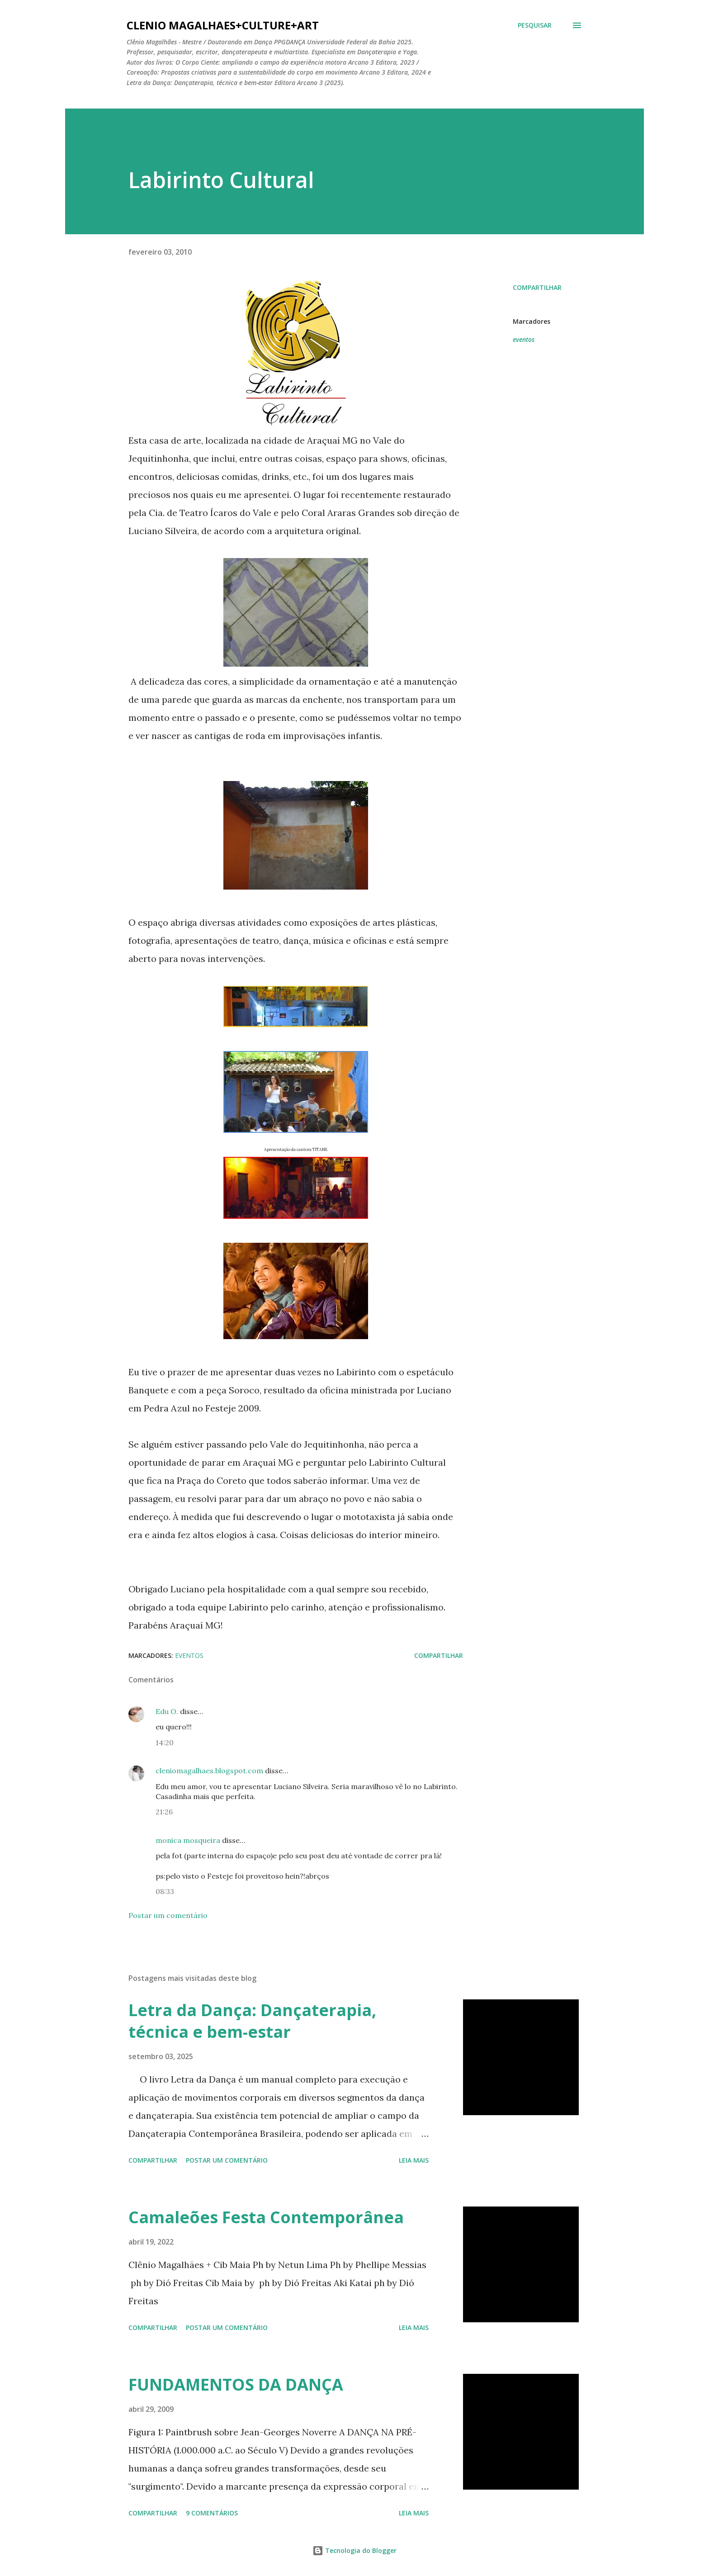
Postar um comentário (168, 1915)
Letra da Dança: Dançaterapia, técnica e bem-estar (252, 2021)
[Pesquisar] (535, 25)
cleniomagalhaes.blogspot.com (209, 1770)
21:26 (164, 1811)
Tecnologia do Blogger (354, 2550)
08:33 (165, 1891)
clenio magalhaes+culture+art (223, 25)
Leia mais (414, 2160)
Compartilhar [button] (537, 287)
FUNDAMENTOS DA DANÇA (235, 2384)
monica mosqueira (188, 1840)
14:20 (165, 1742)
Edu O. (167, 1711)
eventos (523, 339)
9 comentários (212, 2513)
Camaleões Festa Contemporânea (266, 2217)
